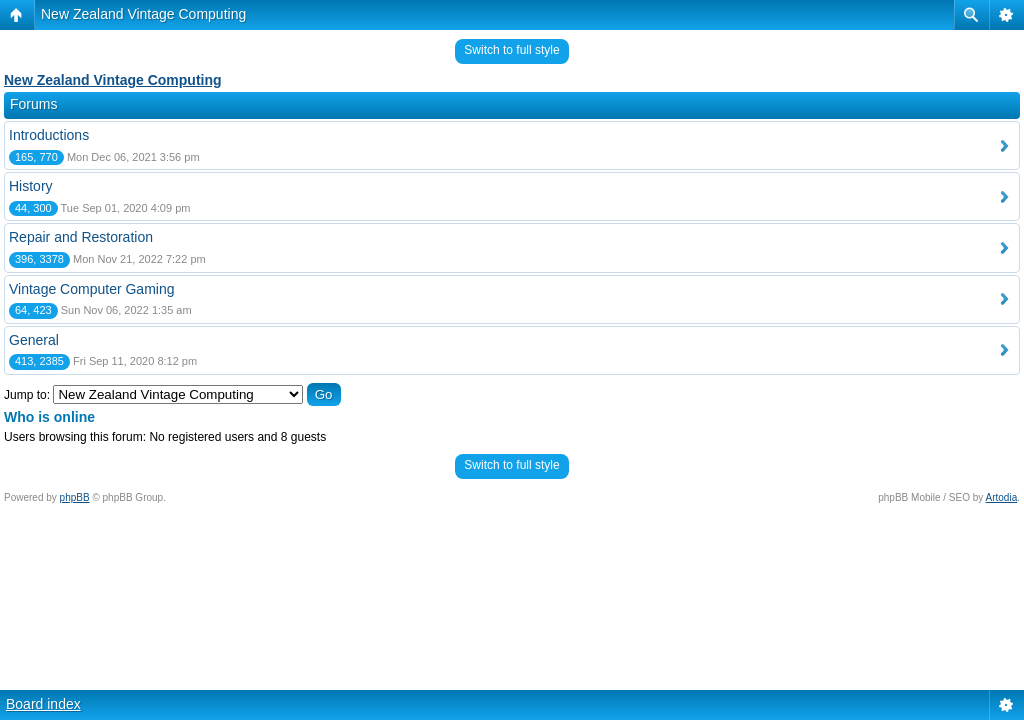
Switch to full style (511, 50)
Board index (43, 704)
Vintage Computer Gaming (92, 289)
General (34, 340)
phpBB (75, 497)
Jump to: (27, 395)
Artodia (1002, 497)
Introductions (49, 135)
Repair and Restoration (81, 237)
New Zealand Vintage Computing (143, 14)
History (31, 186)
